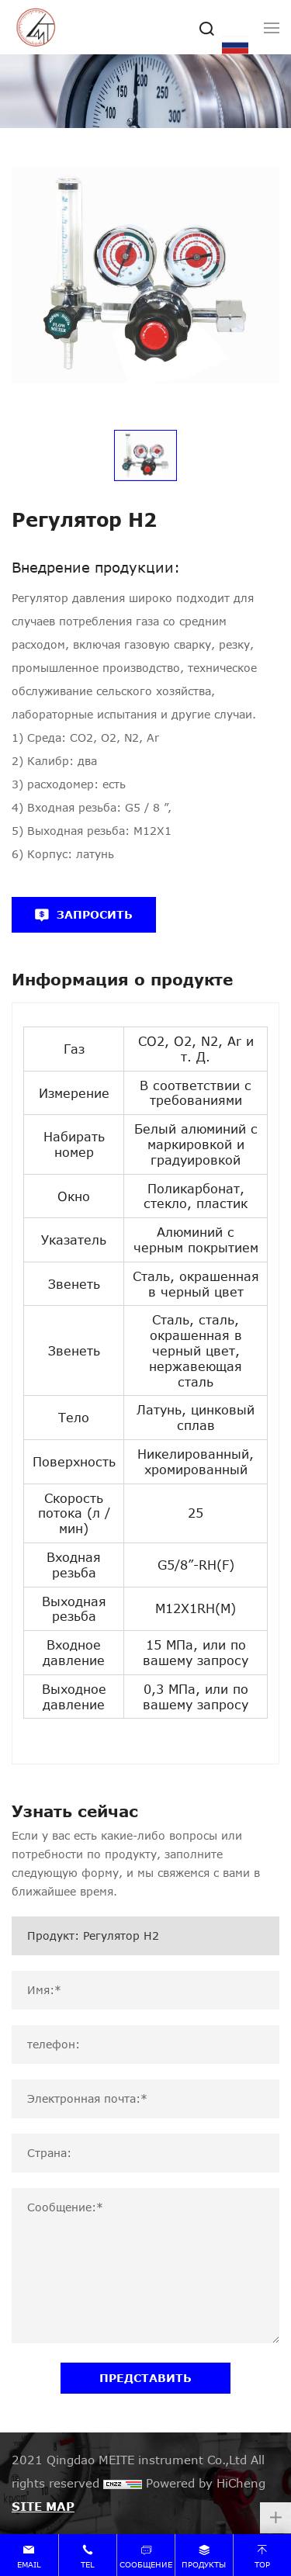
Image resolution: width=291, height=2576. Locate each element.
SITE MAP (43, 2506)
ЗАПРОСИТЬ (95, 914)
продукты (204, 2564)
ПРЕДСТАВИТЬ (145, 2377)
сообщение (146, 2564)
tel (88, 2564)
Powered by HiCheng (205, 2483)
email (29, 2564)
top (262, 2564)
